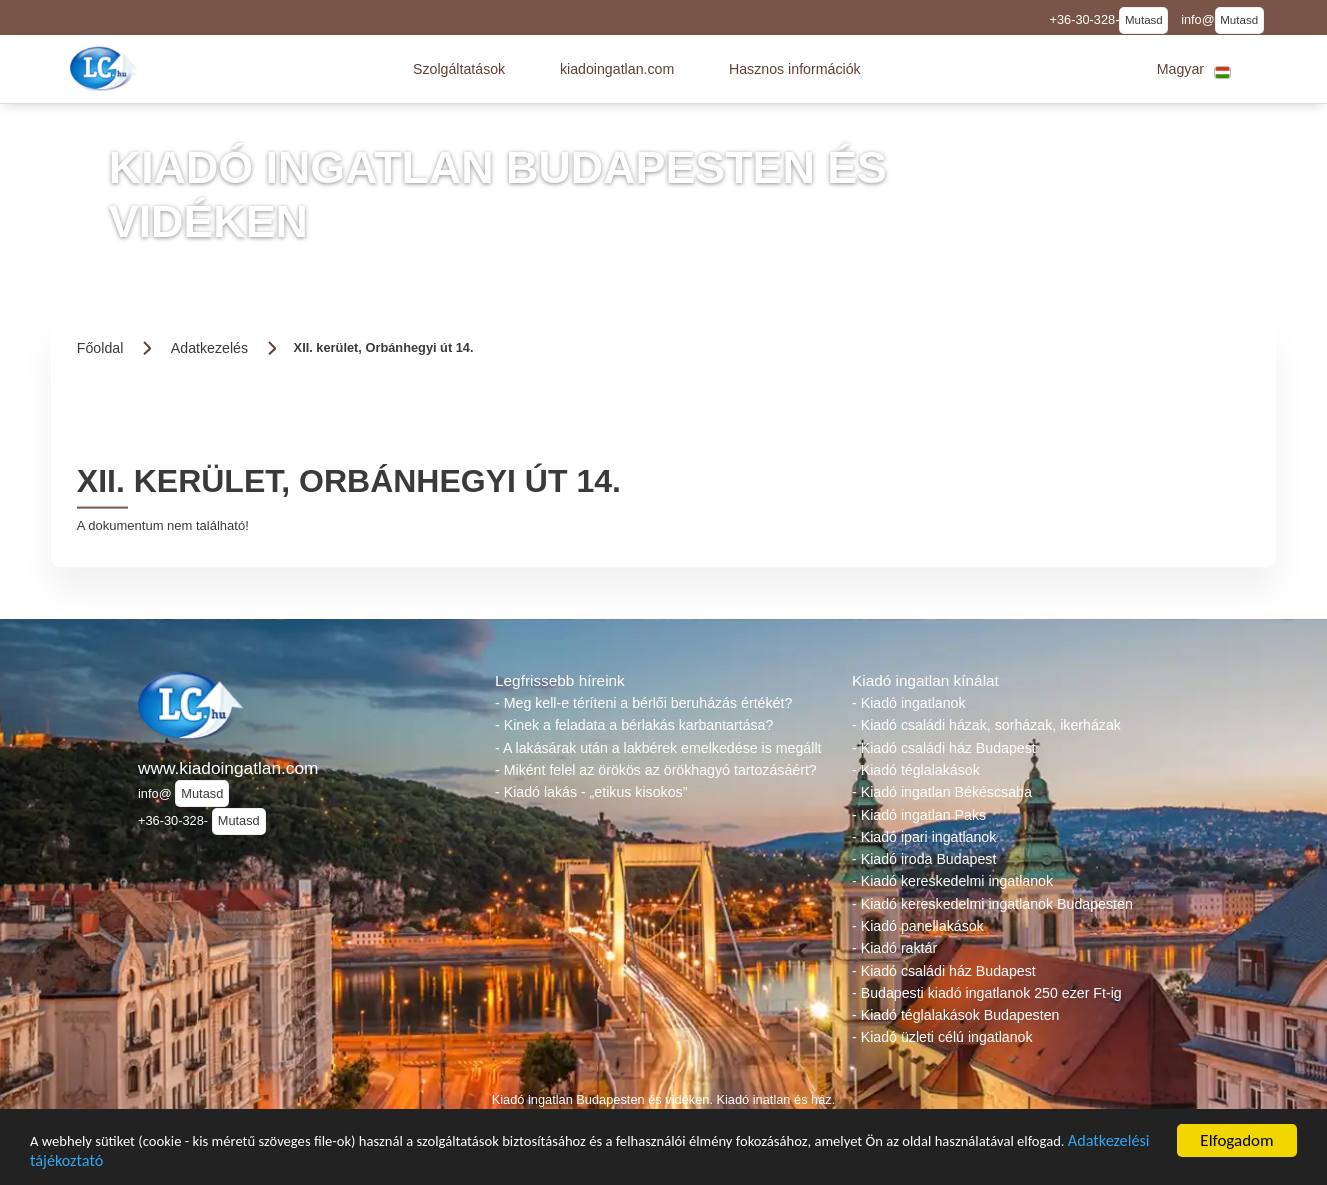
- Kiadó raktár (894, 948)
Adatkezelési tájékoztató (277, 1169)
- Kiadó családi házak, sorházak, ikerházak (986, 725)
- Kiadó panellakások (918, 926)
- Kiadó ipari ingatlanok (924, 837)
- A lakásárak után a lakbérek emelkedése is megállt (658, 748)
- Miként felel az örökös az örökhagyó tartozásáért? (656, 770)
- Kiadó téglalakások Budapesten (955, 1015)
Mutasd (1144, 20)
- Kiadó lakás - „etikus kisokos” (591, 792)
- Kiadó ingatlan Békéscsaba (942, 792)
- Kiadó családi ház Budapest (944, 748)
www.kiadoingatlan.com (228, 768)
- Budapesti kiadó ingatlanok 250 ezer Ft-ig (987, 993)
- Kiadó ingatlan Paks (919, 815)
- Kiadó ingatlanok (909, 703)
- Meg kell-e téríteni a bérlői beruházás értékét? (643, 703)
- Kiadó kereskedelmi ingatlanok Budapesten (992, 904)
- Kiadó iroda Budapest (924, 859)
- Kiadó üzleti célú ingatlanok (942, 1037)
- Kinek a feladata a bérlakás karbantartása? (634, 725)
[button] (459, 69)
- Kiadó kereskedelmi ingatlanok (952, 881)
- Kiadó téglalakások (916, 770)
